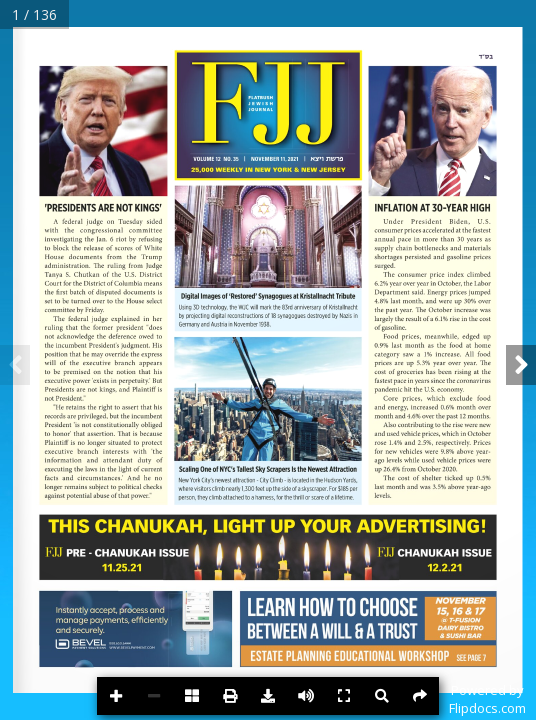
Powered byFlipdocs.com (487, 699)
